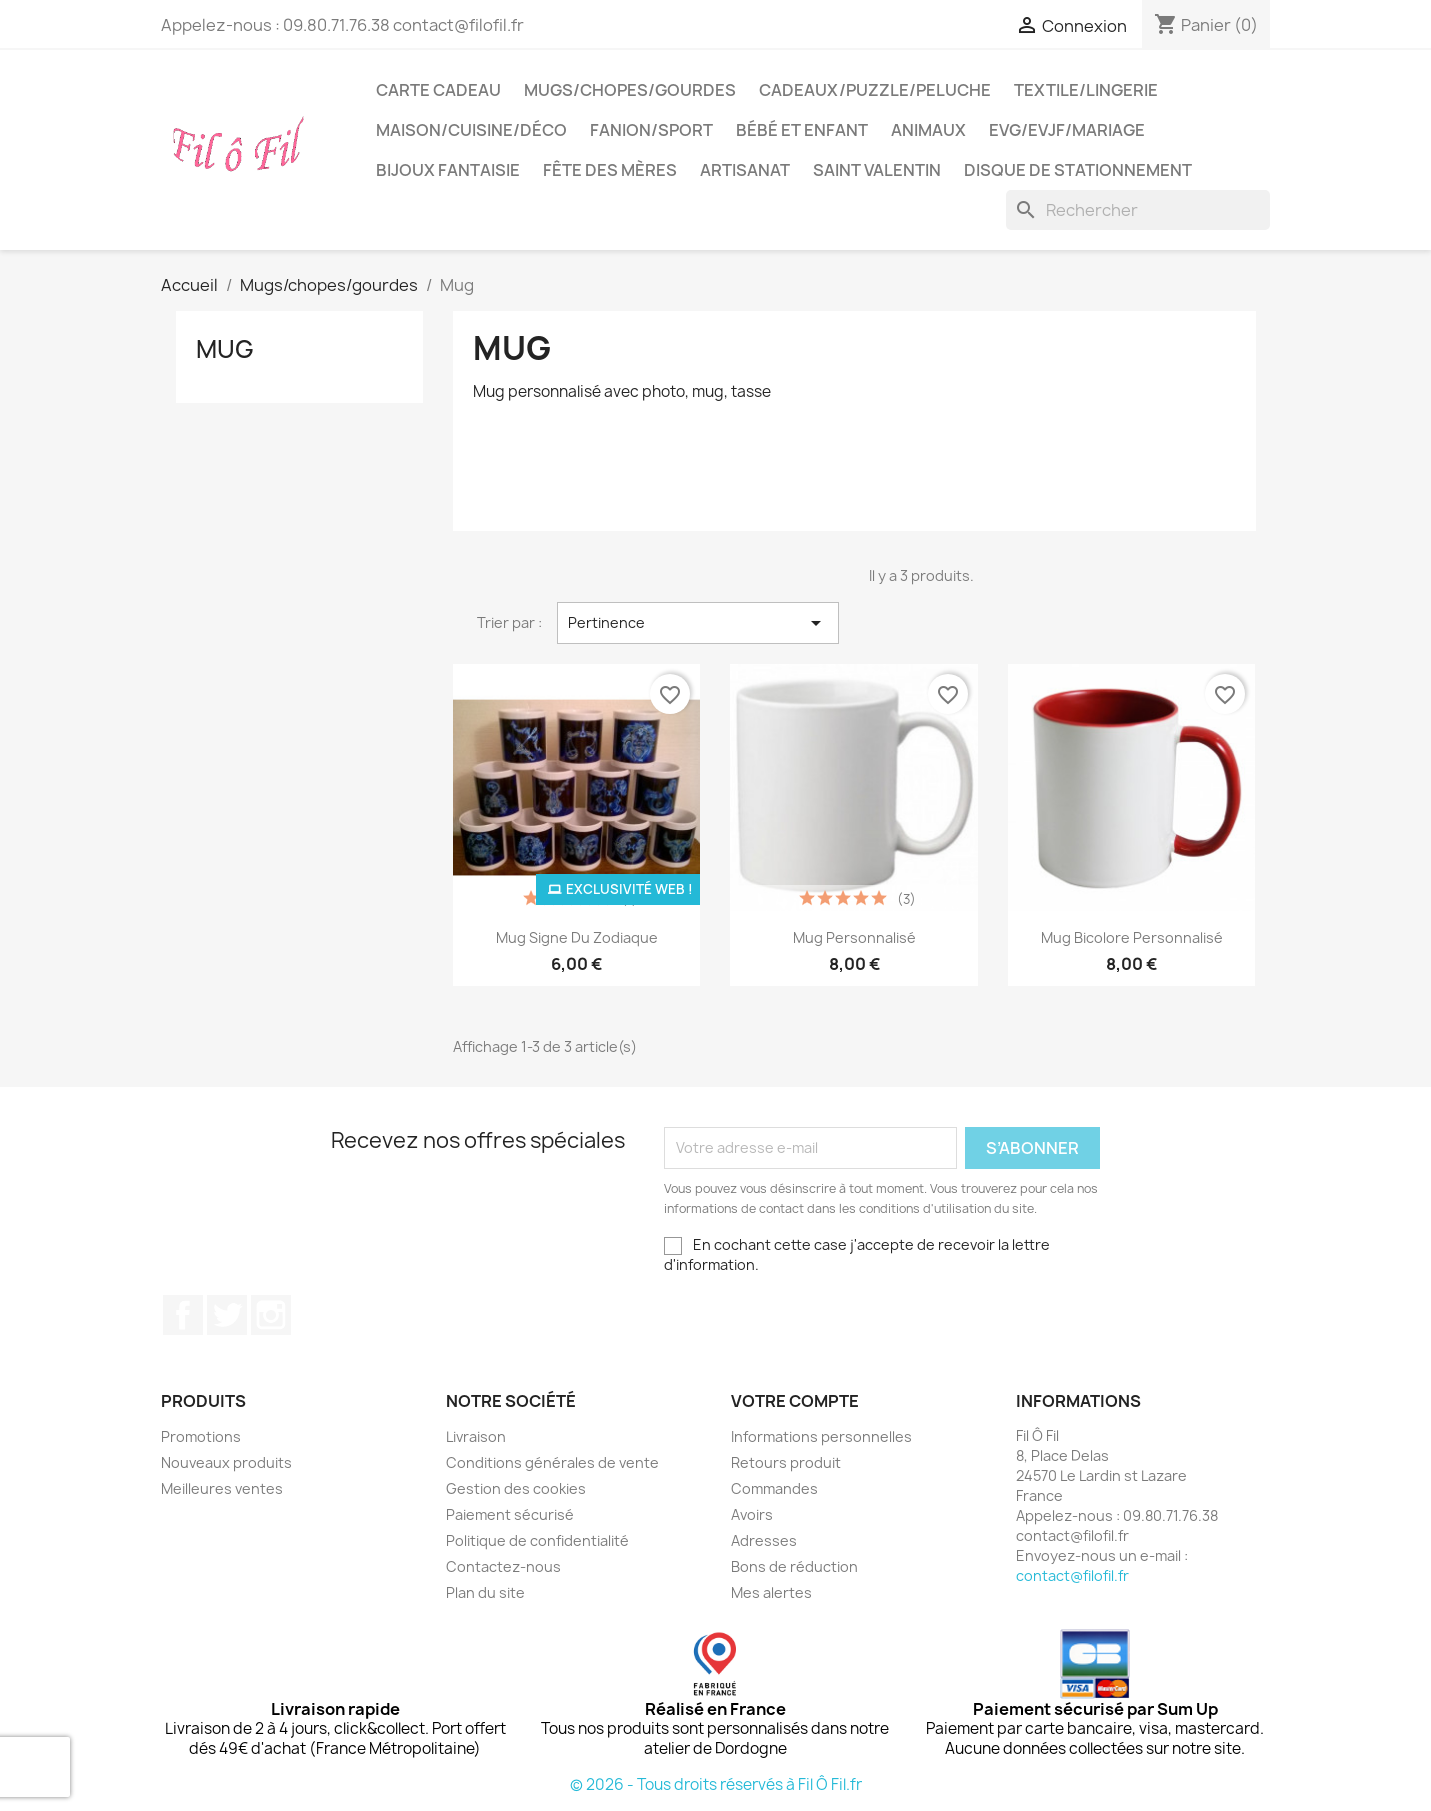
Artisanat (745, 170)
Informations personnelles (821, 1436)
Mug (225, 349)
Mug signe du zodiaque (577, 937)
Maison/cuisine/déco (471, 130)
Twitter (227, 1315)
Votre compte (795, 1401)
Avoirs (752, 1514)
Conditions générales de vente (552, 1462)
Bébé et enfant (802, 130)
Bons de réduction (794, 1566)
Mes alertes (771, 1592)
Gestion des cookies (516, 1488)
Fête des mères (610, 170)
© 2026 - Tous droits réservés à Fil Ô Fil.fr (716, 1784)
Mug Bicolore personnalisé (1132, 937)
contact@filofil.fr (1072, 1575)
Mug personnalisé (854, 937)
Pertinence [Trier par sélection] (698, 623)
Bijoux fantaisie (448, 170)
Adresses (764, 1540)
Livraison (476, 1436)
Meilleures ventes (222, 1488)
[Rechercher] (1138, 210)
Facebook (183, 1315)
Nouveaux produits (226, 1462)
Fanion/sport (651, 130)
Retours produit (786, 1462)
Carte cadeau (438, 90)
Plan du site (485, 1592)
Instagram (271, 1315)
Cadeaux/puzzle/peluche (875, 90)
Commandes (774, 1488)
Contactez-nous (503, 1566)
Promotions (201, 1436)
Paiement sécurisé (510, 1514)
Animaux (928, 130)
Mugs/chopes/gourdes (630, 90)
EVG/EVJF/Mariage (1067, 130)
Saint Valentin (877, 170)
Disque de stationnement (1078, 170)
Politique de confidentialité (537, 1540)
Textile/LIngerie (1086, 90)
